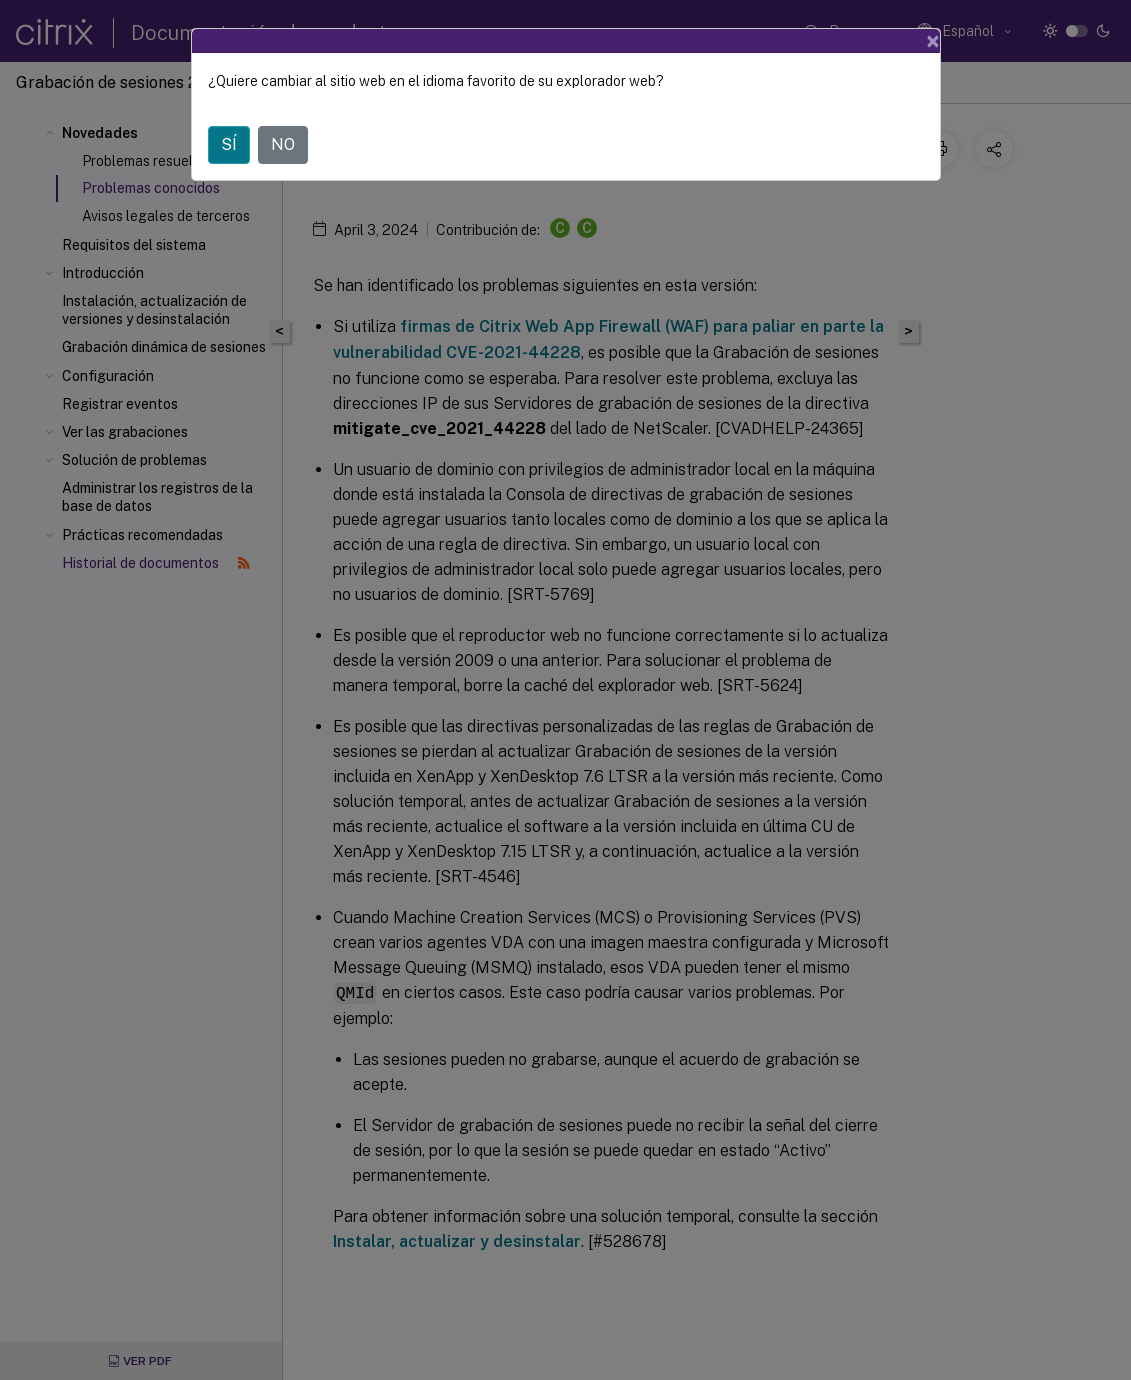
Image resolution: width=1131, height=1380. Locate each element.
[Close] (933, 41)
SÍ (229, 144)
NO (283, 144)
